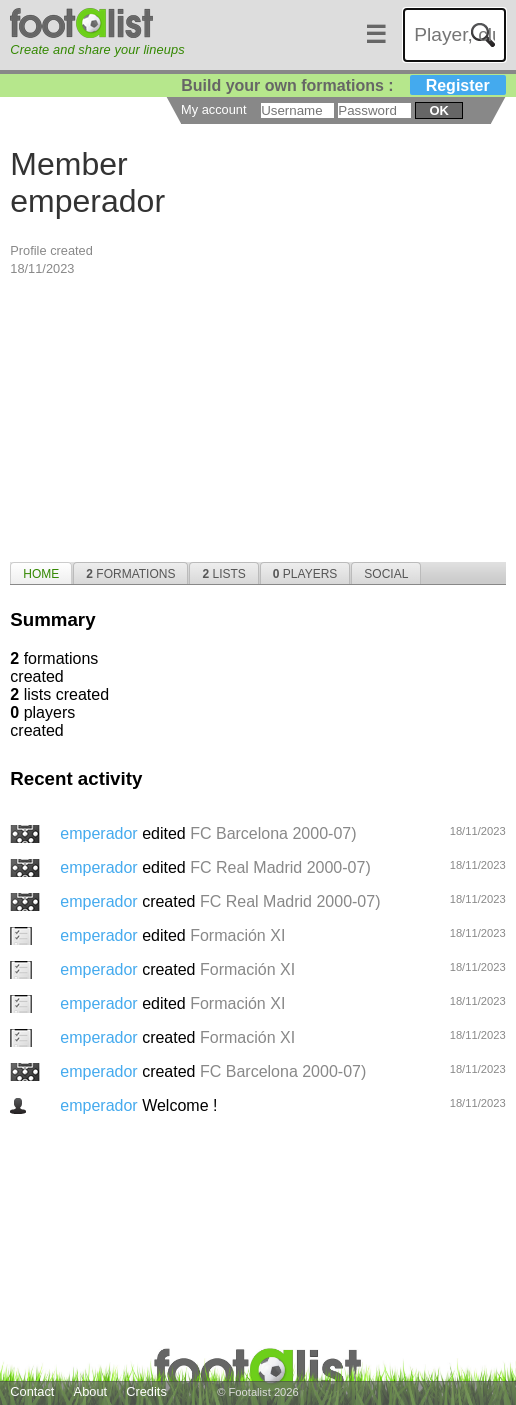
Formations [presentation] (130, 574)
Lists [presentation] (223, 574)
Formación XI (237, 935)
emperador (101, 833)
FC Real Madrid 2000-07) (280, 867)
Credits (146, 1391)
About (90, 1391)
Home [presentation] (41, 574)
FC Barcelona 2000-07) (273, 833)
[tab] (41, 573)
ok (438, 110)
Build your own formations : (343, 85)
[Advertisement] (257, 417)
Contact (32, 1391)
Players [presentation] (305, 574)
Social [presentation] (386, 574)
